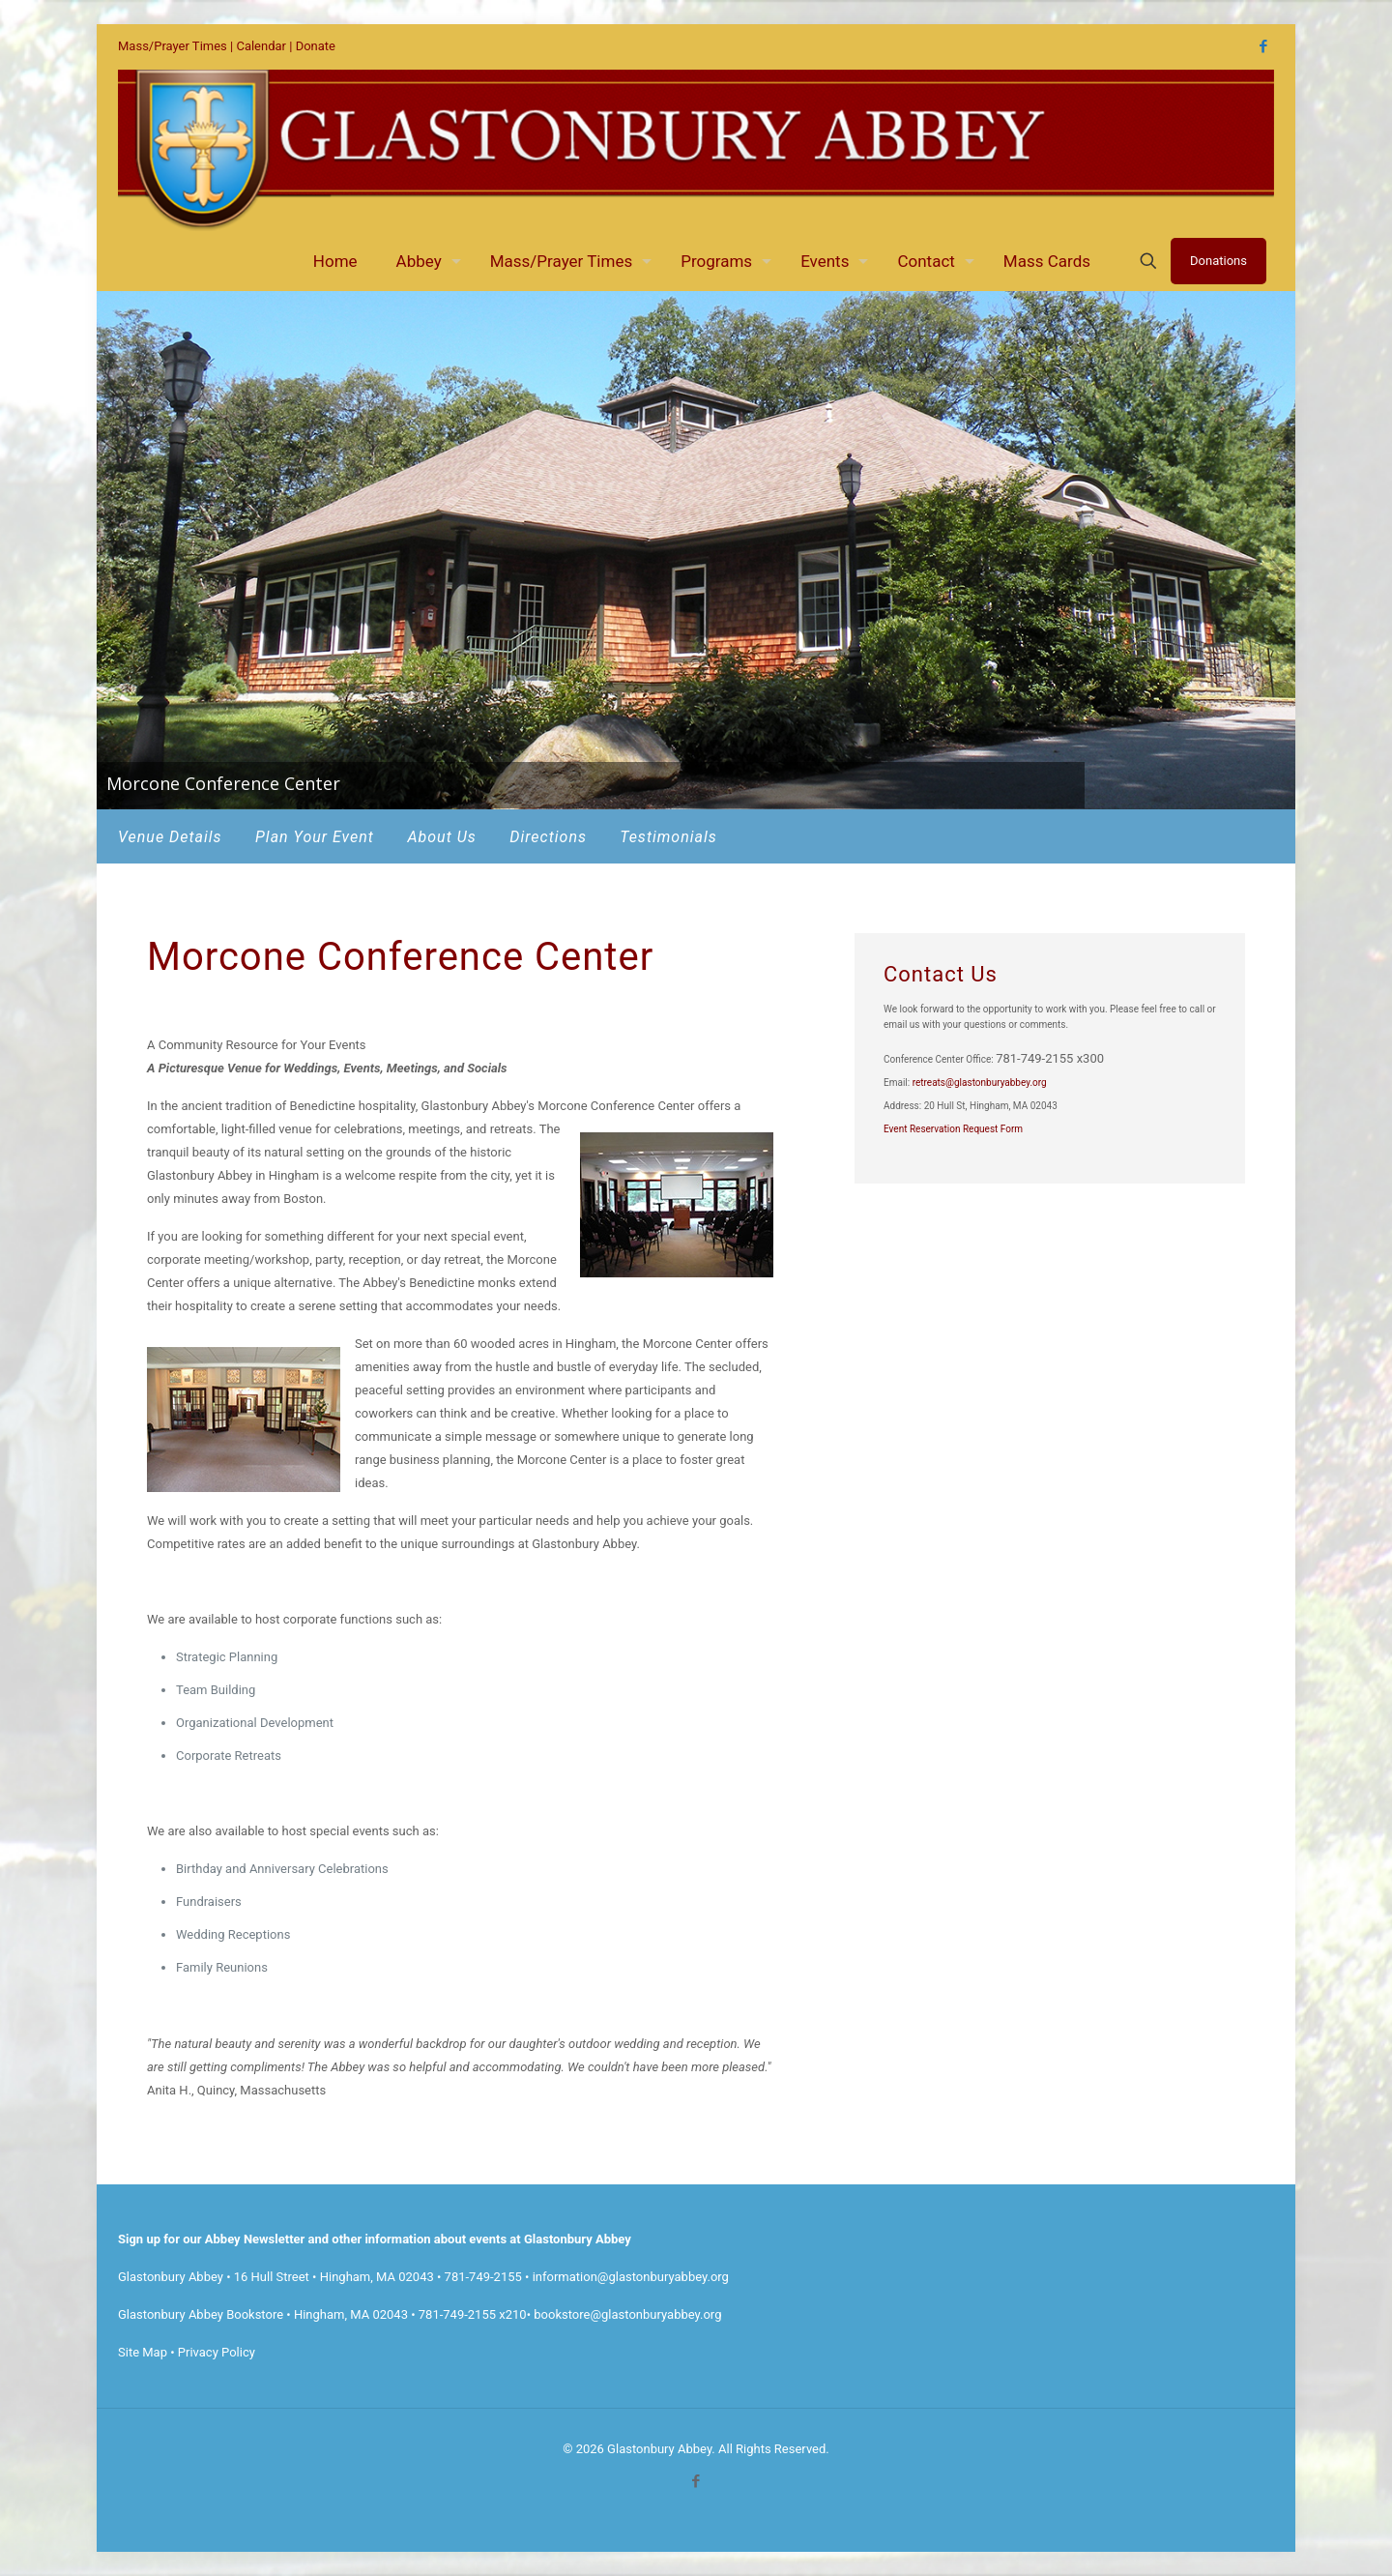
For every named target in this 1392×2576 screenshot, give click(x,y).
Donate (315, 46)
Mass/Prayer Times (172, 46)
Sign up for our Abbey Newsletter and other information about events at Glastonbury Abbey (374, 2239)
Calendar (261, 46)
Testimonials (668, 837)
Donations (1218, 260)
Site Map (142, 2352)
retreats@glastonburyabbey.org (980, 1082)
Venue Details (170, 837)
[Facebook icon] (1263, 46)
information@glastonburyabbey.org (631, 2276)
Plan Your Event (314, 837)
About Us (441, 837)
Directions (548, 837)
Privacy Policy (216, 2352)
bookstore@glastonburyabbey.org (627, 2314)
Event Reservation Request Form (953, 1129)
